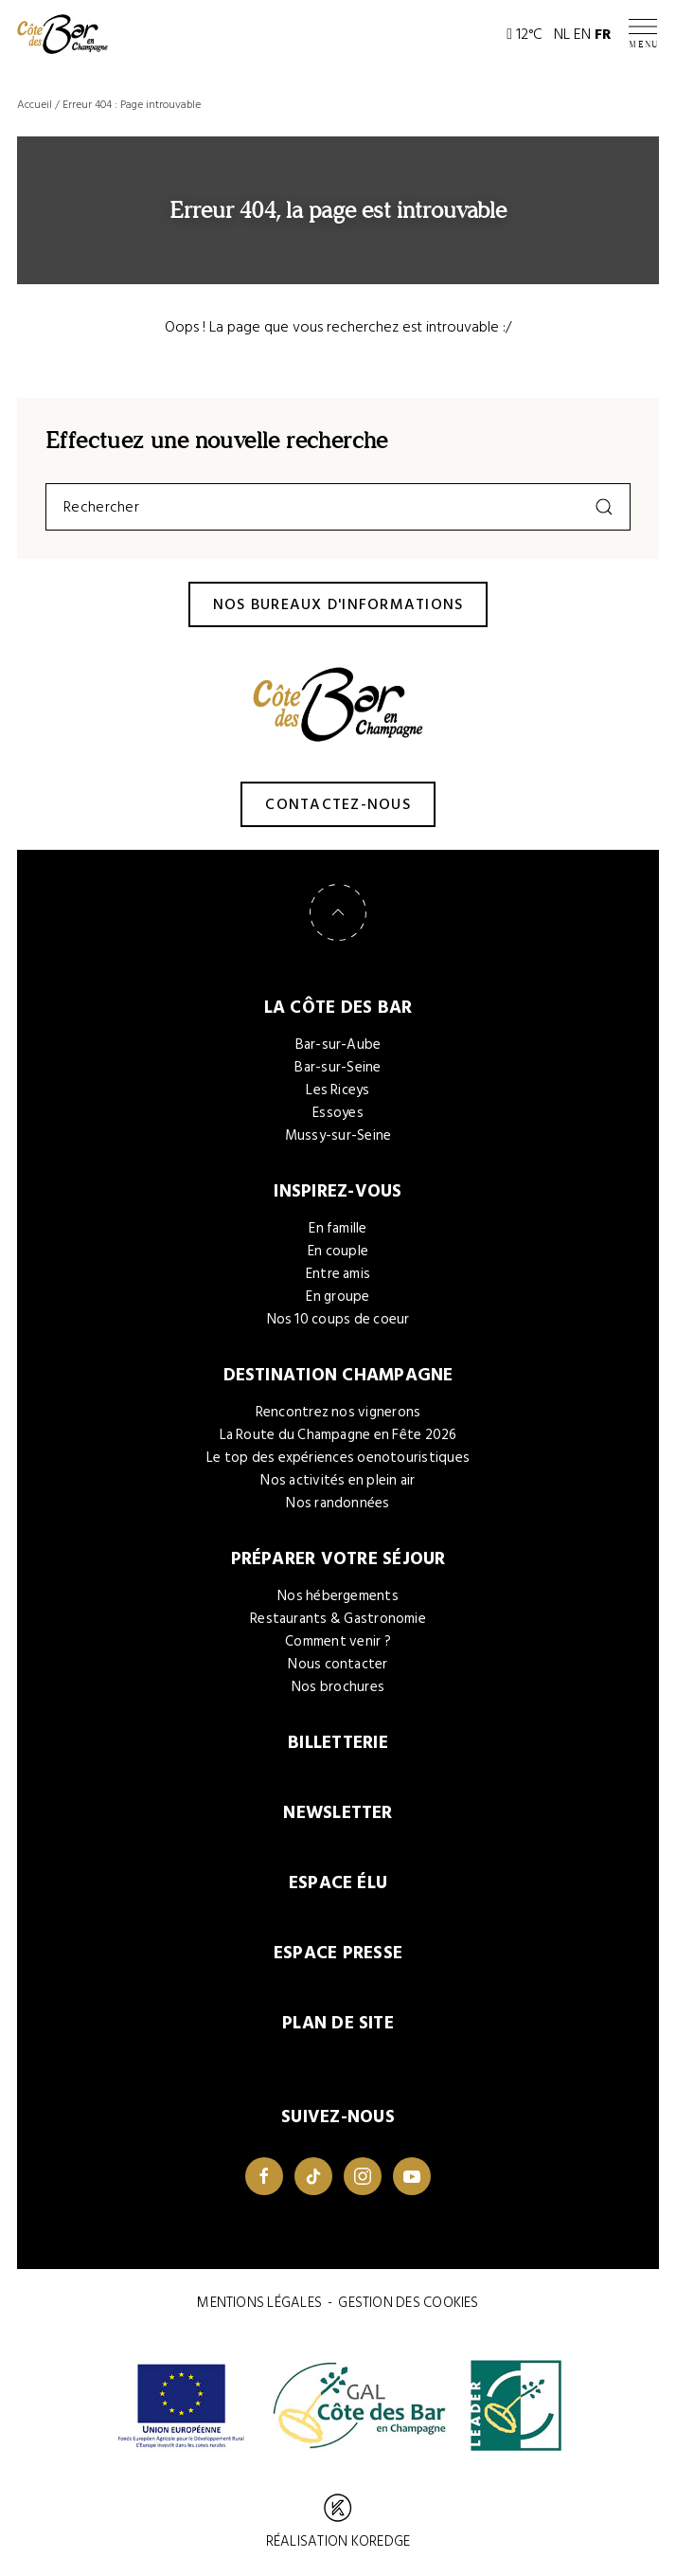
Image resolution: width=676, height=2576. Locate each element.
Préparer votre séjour (338, 1559)
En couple (338, 1251)
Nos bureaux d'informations (338, 604)
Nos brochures (338, 1687)
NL (562, 34)
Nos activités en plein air (337, 1480)
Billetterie (338, 1743)
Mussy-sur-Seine (338, 1135)
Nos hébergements (338, 1596)
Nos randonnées (337, 1503)
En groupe (337, 1296)
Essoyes (338, 1113)
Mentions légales (259, 2303)
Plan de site (338, 2023)
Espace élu (338, 1883)
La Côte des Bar (338, 1008)
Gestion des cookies (408, 2303)
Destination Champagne (338, 1375)
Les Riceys (337, 1090)
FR (603, 34)
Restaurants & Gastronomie (338, 1618)
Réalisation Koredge (338, 2523)
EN (582, 34)
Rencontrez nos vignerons (338, 1412)
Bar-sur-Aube (338, 1044)
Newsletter (337, 1813)
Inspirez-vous (337, 1191)
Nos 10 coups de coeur (338, 1319)
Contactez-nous (338, 804)
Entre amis (338, 1274)
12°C (525, 34)
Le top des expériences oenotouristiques (338, 1457)
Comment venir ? (338, 1641)
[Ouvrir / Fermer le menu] (644, 34)
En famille (337, 1228)
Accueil (34, 105)
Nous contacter (337, 1664)
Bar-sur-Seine (337, 1067)
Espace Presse (338, 1953)
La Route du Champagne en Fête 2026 (338, 1435)
